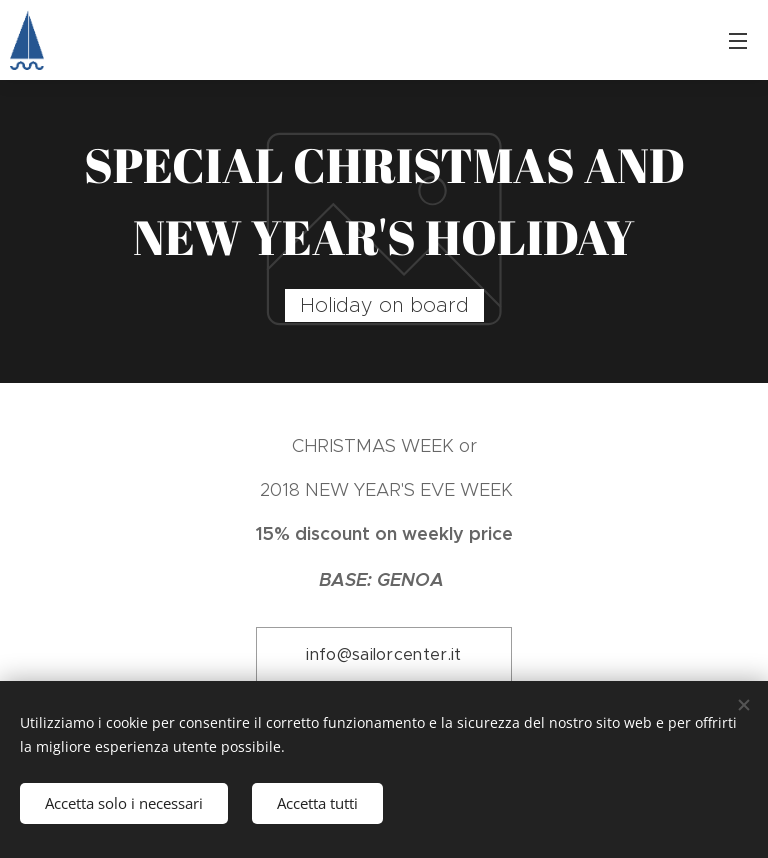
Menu (738, 41)
